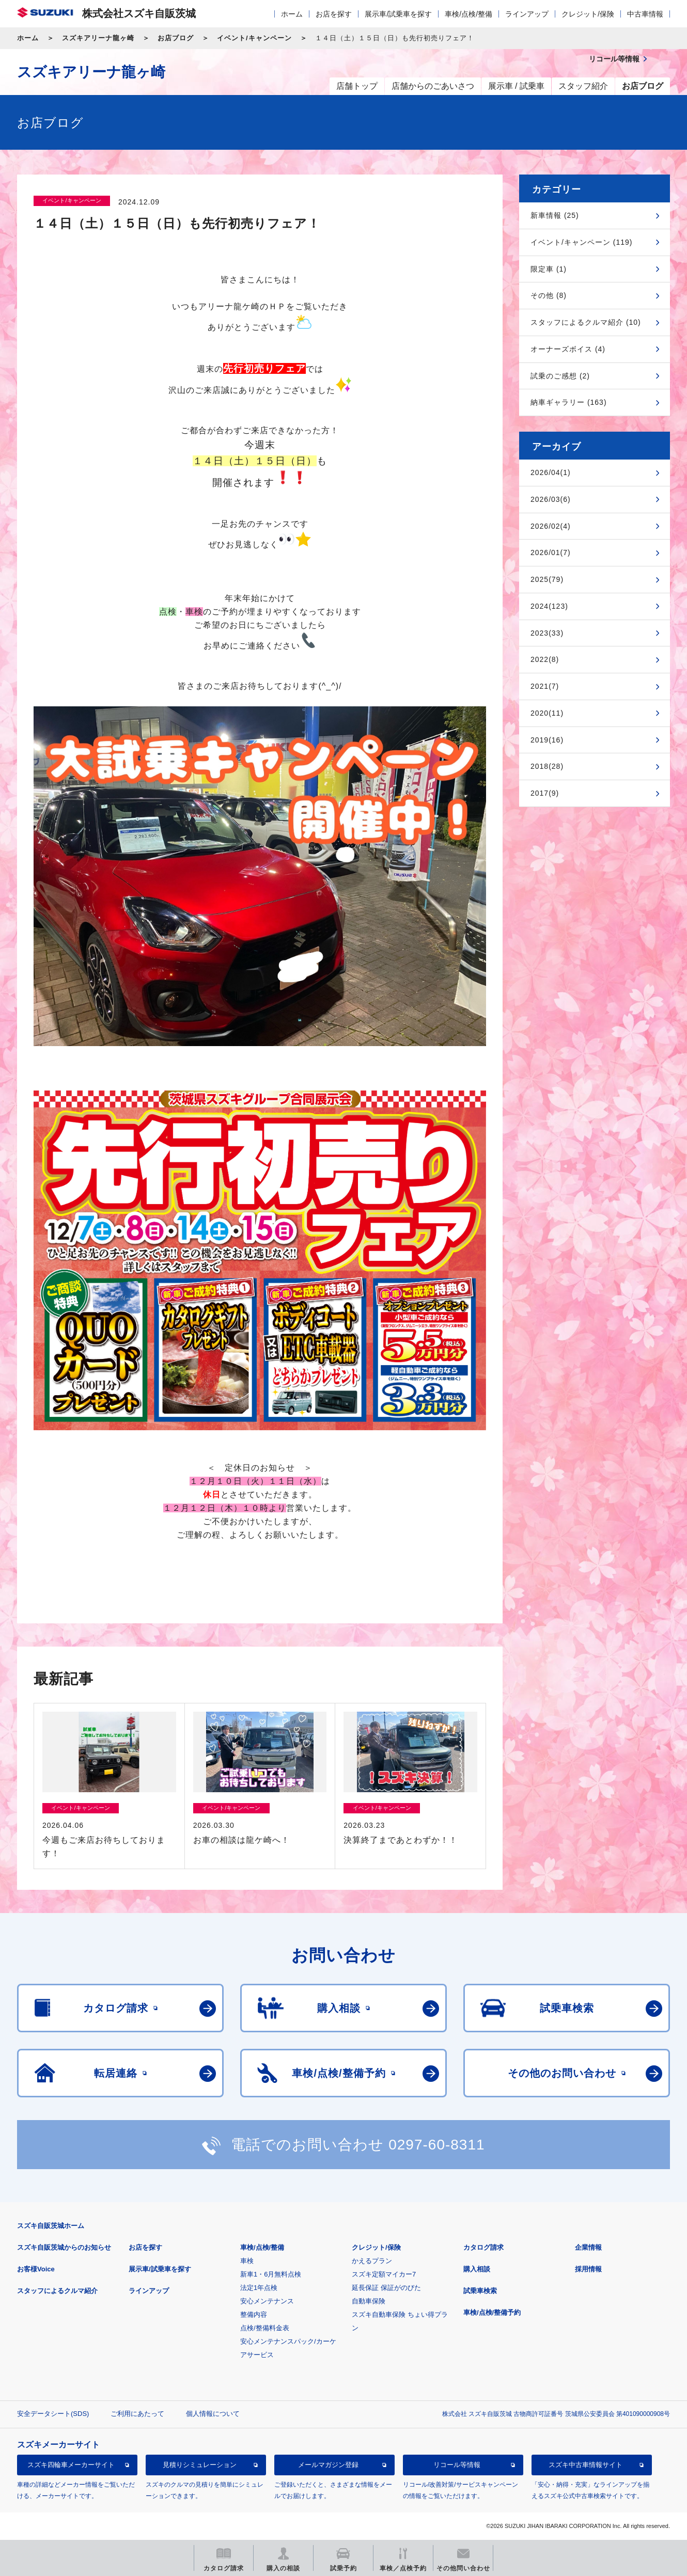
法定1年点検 (258, 2287)
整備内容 (253, 2314)
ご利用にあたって (137, 2413)
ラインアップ (527, 14)
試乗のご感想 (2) (560, 376)
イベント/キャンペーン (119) (581, 242)
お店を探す (334, 14)
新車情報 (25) (554, 215)
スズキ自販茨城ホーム (50, 2226)
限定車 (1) (548, 269)
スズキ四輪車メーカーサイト (71, 2465)
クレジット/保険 (587, 14)
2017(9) (544, 793)
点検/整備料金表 (264, 2328)
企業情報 (588, 2247)
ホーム (292, 14)
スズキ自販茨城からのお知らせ (64, 2247)
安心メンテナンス (267, 2301)
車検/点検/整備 (468, 14)
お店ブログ (176, 38)
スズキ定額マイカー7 (384, 2274)
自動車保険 (368, 2301)
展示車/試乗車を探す (398, 14)
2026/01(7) (550, 552)
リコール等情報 (456, 2465)
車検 (247, 2261)
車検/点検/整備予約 (492, 2312)
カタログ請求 (483, 2247)
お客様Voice (36, 2269)
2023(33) (547, 633)
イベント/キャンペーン (254, 38)
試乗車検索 (480, 2291)
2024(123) (549, 606)
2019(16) (547, 740)
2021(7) (544, 686)
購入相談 (476, 2269)
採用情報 (588, 2269)
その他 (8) (548, 295)
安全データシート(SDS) (53, 2413)
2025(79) (547, 579)
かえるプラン (372, 2261)
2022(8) (544, 659)
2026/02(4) (550, 526)
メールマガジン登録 (328, 2465)
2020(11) (547, 713)
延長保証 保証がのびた (386, 2287)
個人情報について (213, 2413)
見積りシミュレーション (200, 2465)
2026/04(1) (550, 472)
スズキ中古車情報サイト (585, 2465)
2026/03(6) (550, 499)
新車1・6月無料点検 (270, 2274)
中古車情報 (645, 14)
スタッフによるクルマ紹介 (57, 2291)
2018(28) (547, 766)
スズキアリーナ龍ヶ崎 (98, 38)
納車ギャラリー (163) (568, 402)
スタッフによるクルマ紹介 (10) (585, 322)
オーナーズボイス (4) (567, 349)
